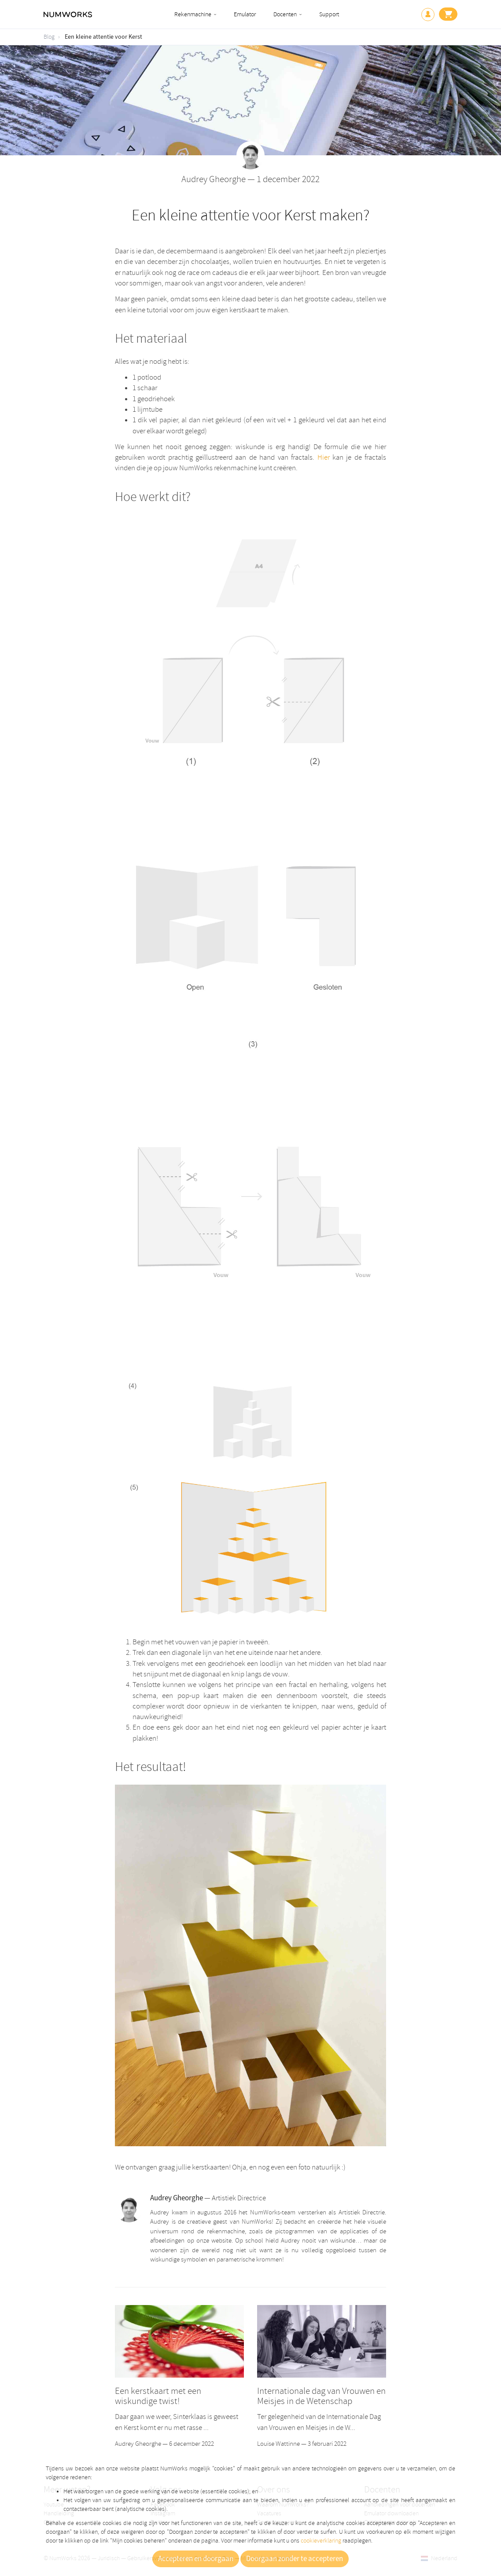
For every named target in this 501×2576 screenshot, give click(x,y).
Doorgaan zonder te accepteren (294, 2559)
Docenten (285, 14)
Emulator (245, 14)
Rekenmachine (192, 14)
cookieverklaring (321, 2540)
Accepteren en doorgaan (195, 2559)
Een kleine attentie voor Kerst (103, 37)
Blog (49, 36)
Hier (323, 457)
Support (329, 14)
